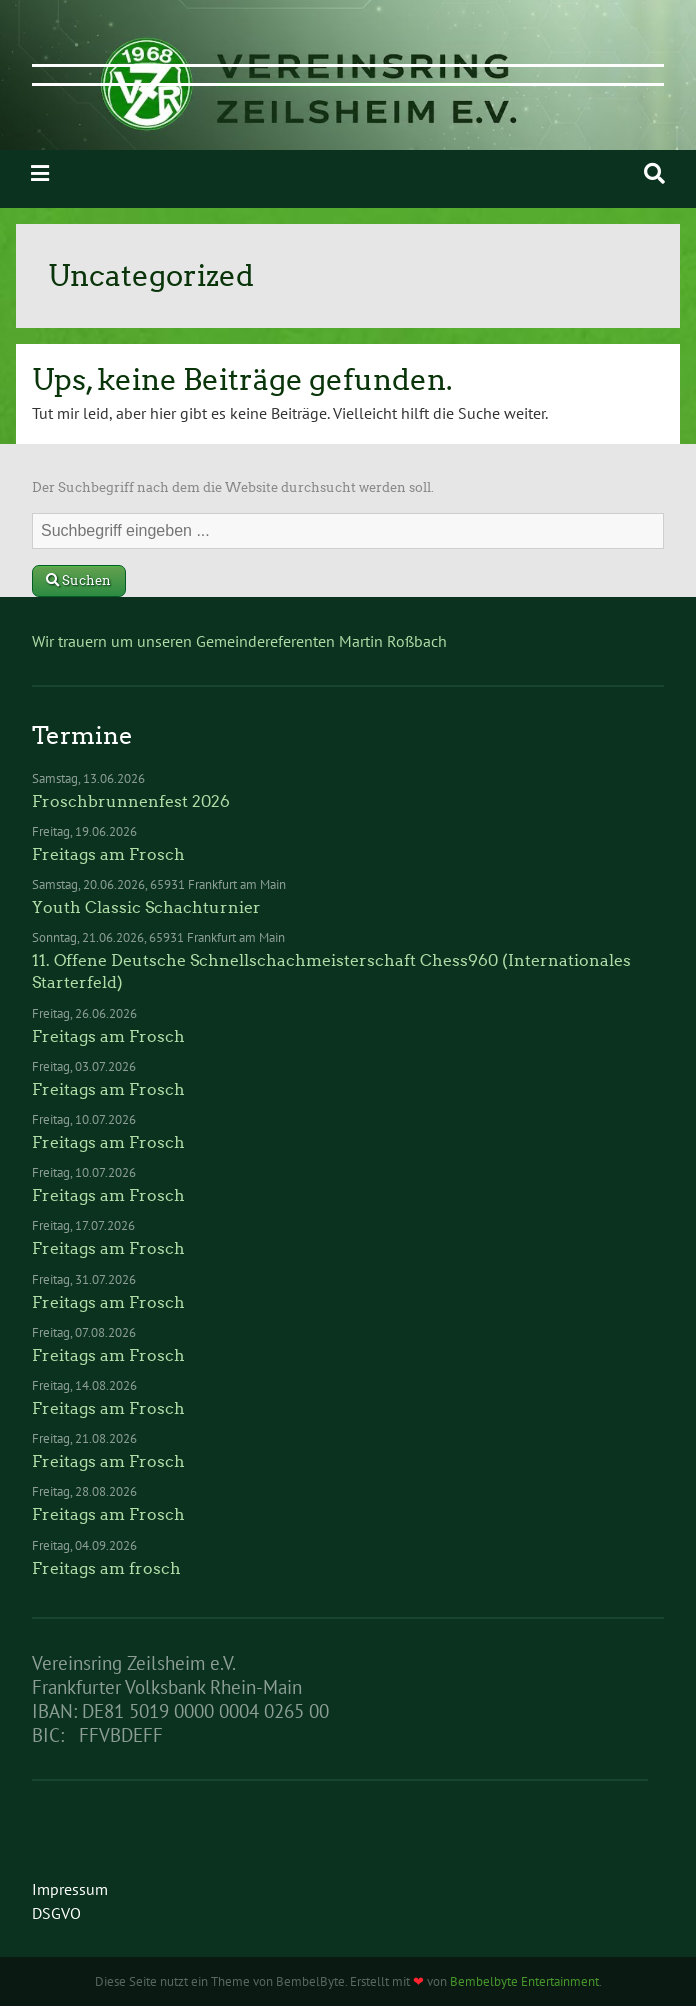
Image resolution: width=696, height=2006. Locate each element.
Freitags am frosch (106, 1568)
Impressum (70, 1889)
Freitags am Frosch (108, 854)
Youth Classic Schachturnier (146, 907)
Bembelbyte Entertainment (524, 1981)
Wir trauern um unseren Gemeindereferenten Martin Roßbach (239, 641)
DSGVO (56, 1913)
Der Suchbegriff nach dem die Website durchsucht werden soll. (233, 487)
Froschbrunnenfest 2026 (131, 801)
